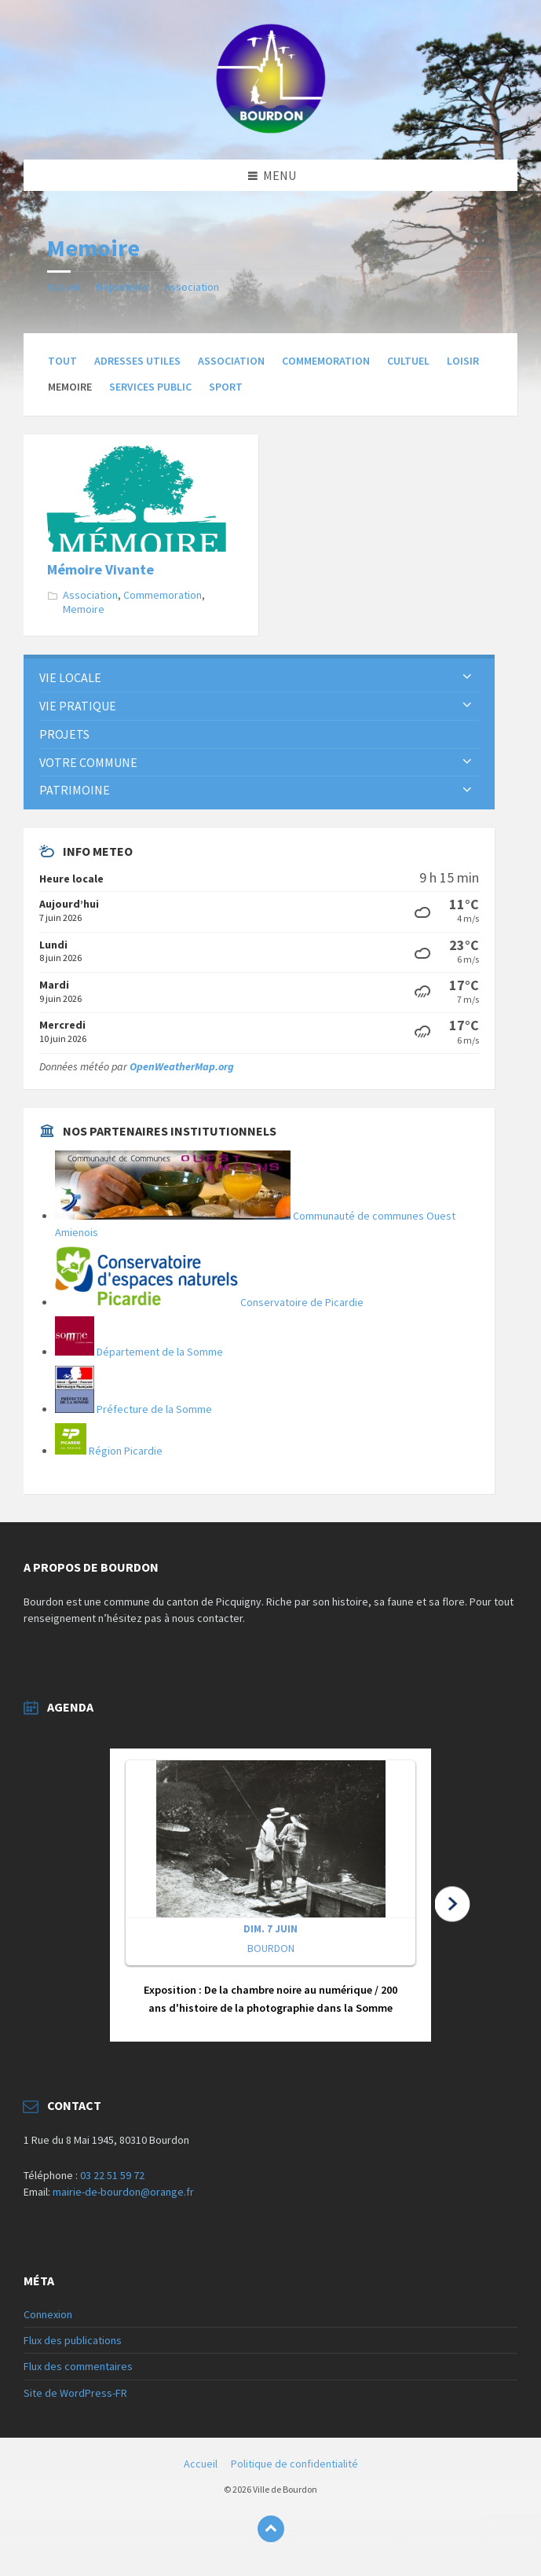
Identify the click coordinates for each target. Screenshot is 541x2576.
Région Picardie (109, 1451)
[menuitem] (259, 678)
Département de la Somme (139, 1352)
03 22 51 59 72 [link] (112, 2175)
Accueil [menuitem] (200, 2464)
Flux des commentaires (78, 2366)
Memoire (83, 609)
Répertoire (122, 287)
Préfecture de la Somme (133, 1409)
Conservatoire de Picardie (209, 1302)
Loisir (463, 361)
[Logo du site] (271, 129)
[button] (270, 1895)
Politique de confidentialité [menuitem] (294, 2464)
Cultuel (408, 361)
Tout (62, 361)
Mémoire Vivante (100, 569)
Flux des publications (73, 2340)
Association (191, 287)
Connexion (48, 2314)
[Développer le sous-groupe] (467, 677)
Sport (226, 387)
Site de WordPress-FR (75, 2393)
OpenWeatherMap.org (182, 1066)
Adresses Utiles (137, 361)
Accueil (64, 287)
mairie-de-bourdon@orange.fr (123, 2192)
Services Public (150, 387)
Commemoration (326, 361)
